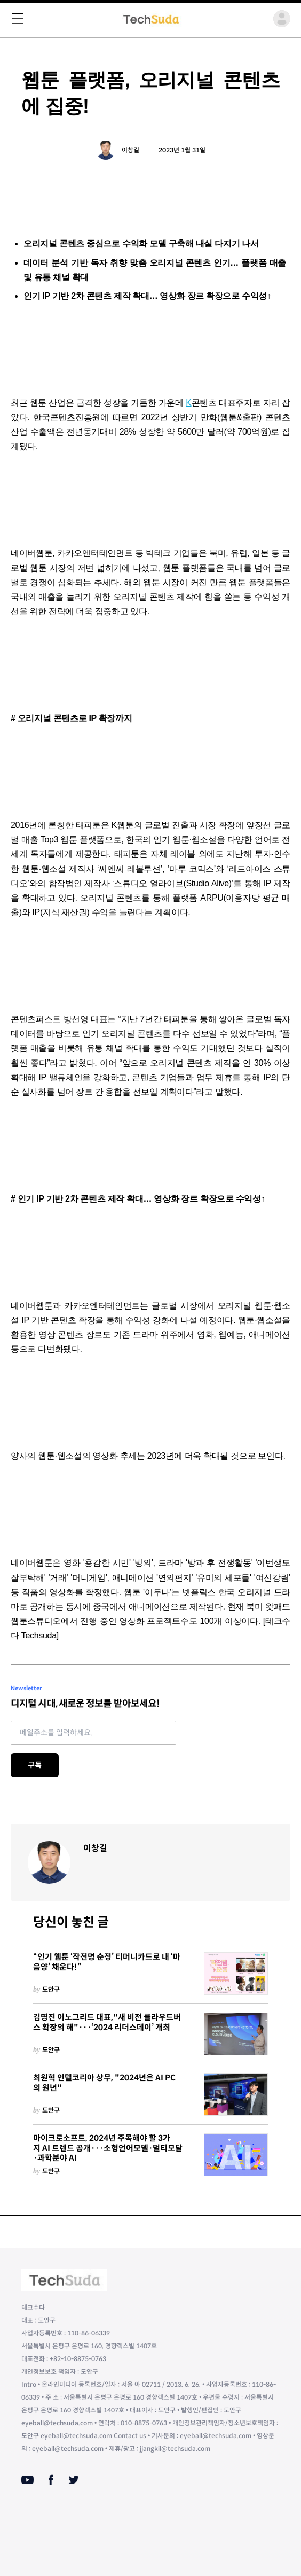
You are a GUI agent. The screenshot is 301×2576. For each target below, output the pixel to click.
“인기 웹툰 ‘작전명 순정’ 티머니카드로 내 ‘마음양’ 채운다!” (106, 1962)
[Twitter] (73, 2480)
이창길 (130, 150)
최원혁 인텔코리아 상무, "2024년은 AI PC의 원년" (104, 2083)
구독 (35, 1765)
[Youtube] (27, 2480)
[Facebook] (51, 2479)
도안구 (51, 1989)
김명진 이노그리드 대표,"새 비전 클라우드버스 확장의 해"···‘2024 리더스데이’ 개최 (107, 2022)
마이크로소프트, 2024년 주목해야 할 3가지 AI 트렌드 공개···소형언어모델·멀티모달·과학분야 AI (108, 2148)
